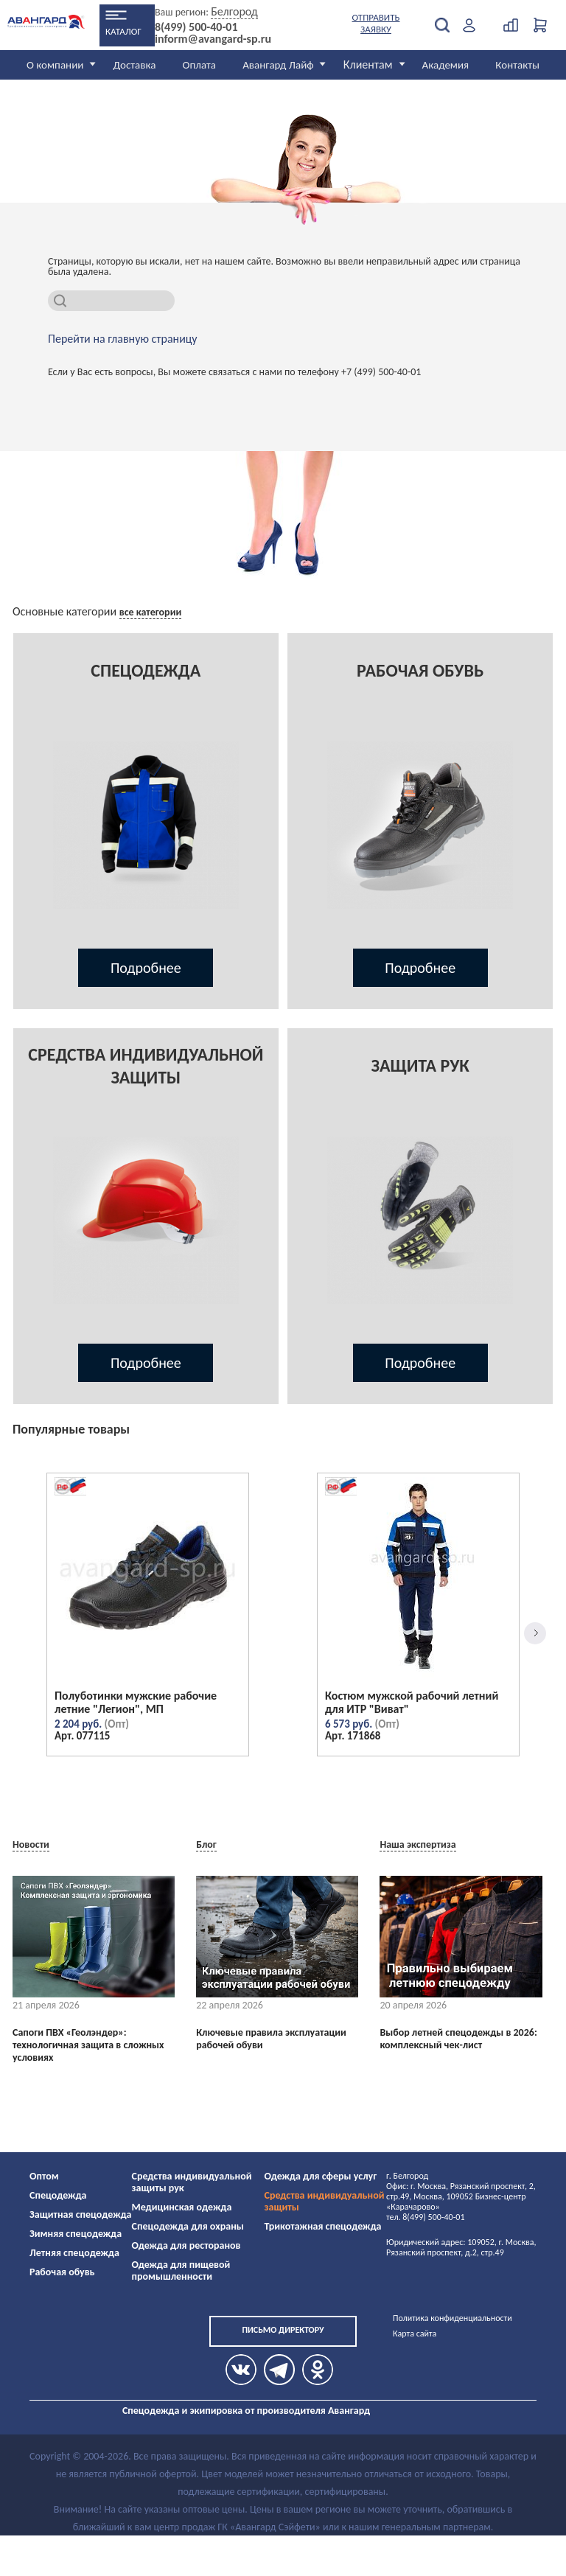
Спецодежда (57, 2195)
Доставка (134, 64)
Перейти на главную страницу (123, 339)
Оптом (44, 2176)
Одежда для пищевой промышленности (181, 2270)
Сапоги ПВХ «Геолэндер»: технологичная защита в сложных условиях (88, 2045)
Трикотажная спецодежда (323, 2226)
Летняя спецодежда (74, 2253)
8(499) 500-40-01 (196, 27)
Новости (31, 1844)
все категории (150, 612)
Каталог (123, 31)
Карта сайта (414, 2333)
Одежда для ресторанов (186, 2245)
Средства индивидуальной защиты (325, 2201)
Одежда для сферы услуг (321, 2176)
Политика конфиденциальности (452, 2318)
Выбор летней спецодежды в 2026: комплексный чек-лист (458, 2039)
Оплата (200, 64)
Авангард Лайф (277, 64)
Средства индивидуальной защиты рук (192, 2182)
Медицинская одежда (182, 2207)
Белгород (234, 11)
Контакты (517, 64)
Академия (445, 64)
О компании (55, 64)
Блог (206, 1844)
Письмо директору (283, 2330)
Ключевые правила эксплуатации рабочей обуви (271, 2039)
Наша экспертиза (417, 1844)
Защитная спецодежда (80, 2214)
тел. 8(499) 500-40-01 (425, 2217)
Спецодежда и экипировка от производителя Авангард (246, 2410)
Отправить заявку (376, 23)
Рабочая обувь (62, 2272)
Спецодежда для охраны (188, 2226)
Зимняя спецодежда (75, 2233)
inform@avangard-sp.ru (213, 39)
